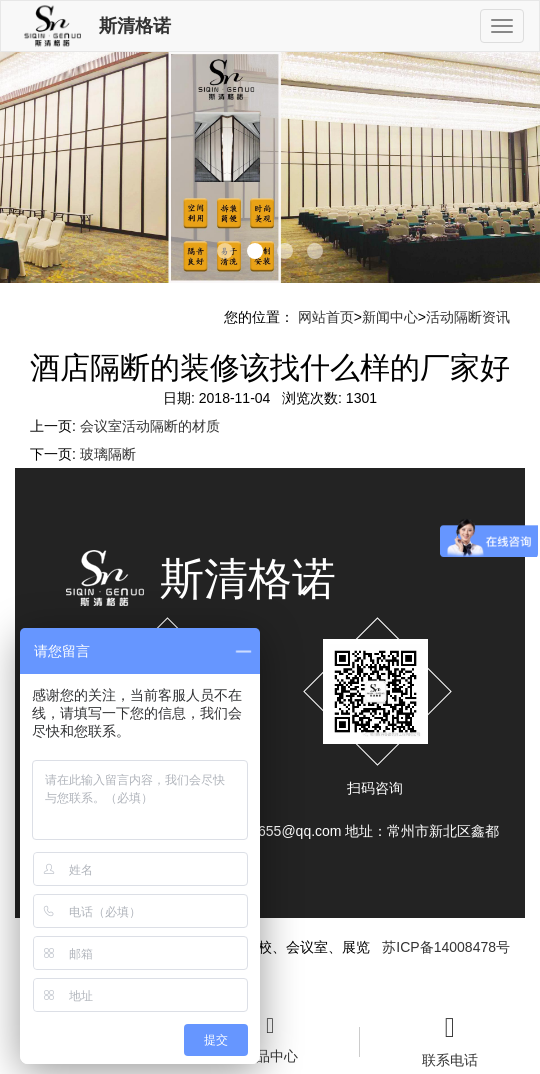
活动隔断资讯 (468, 317)
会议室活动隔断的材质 (150, 426)
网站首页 (326, 317)
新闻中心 (390, 317)
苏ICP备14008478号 (446, 947)
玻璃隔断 (108, 454)
